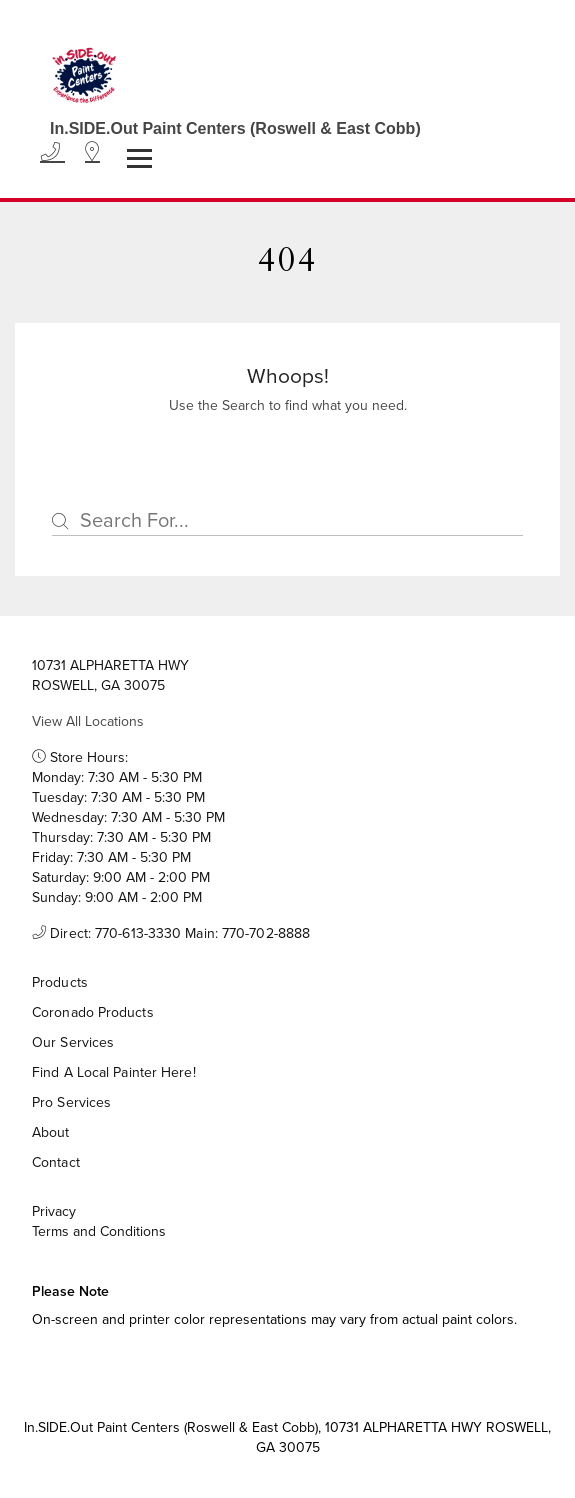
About (51, 1132)
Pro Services (71, 1102)
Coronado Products (93, 1012)
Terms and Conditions (99, 1232)
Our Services (73, 1042)
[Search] (287, 521)
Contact (56, 1162)
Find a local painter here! (114, 1072)
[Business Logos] (225, 84)
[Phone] (52, 153)
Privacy (54, 1212)
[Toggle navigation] (139, 158)
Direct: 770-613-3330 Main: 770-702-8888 (171, 934)
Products (60, 982)
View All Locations (88, 721)
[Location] (92, 153)
